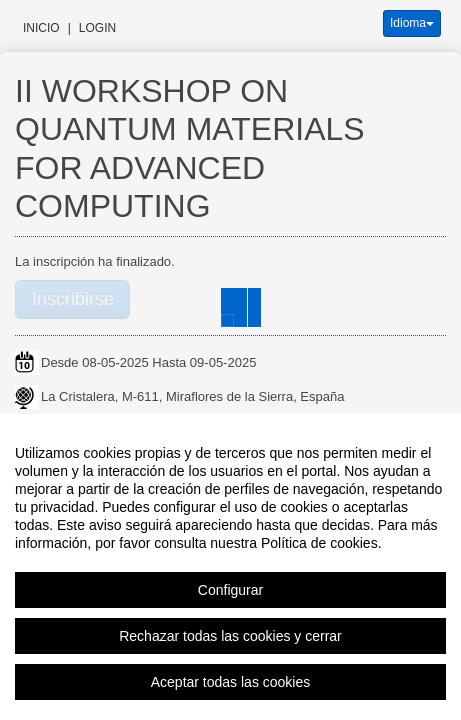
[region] (230, 567)
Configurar (230, 590)
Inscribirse (73, 299)
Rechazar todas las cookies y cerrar (230, 636)
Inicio (41, 28)
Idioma (412, 23)
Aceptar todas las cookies (231, 682)
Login (97, 28)
